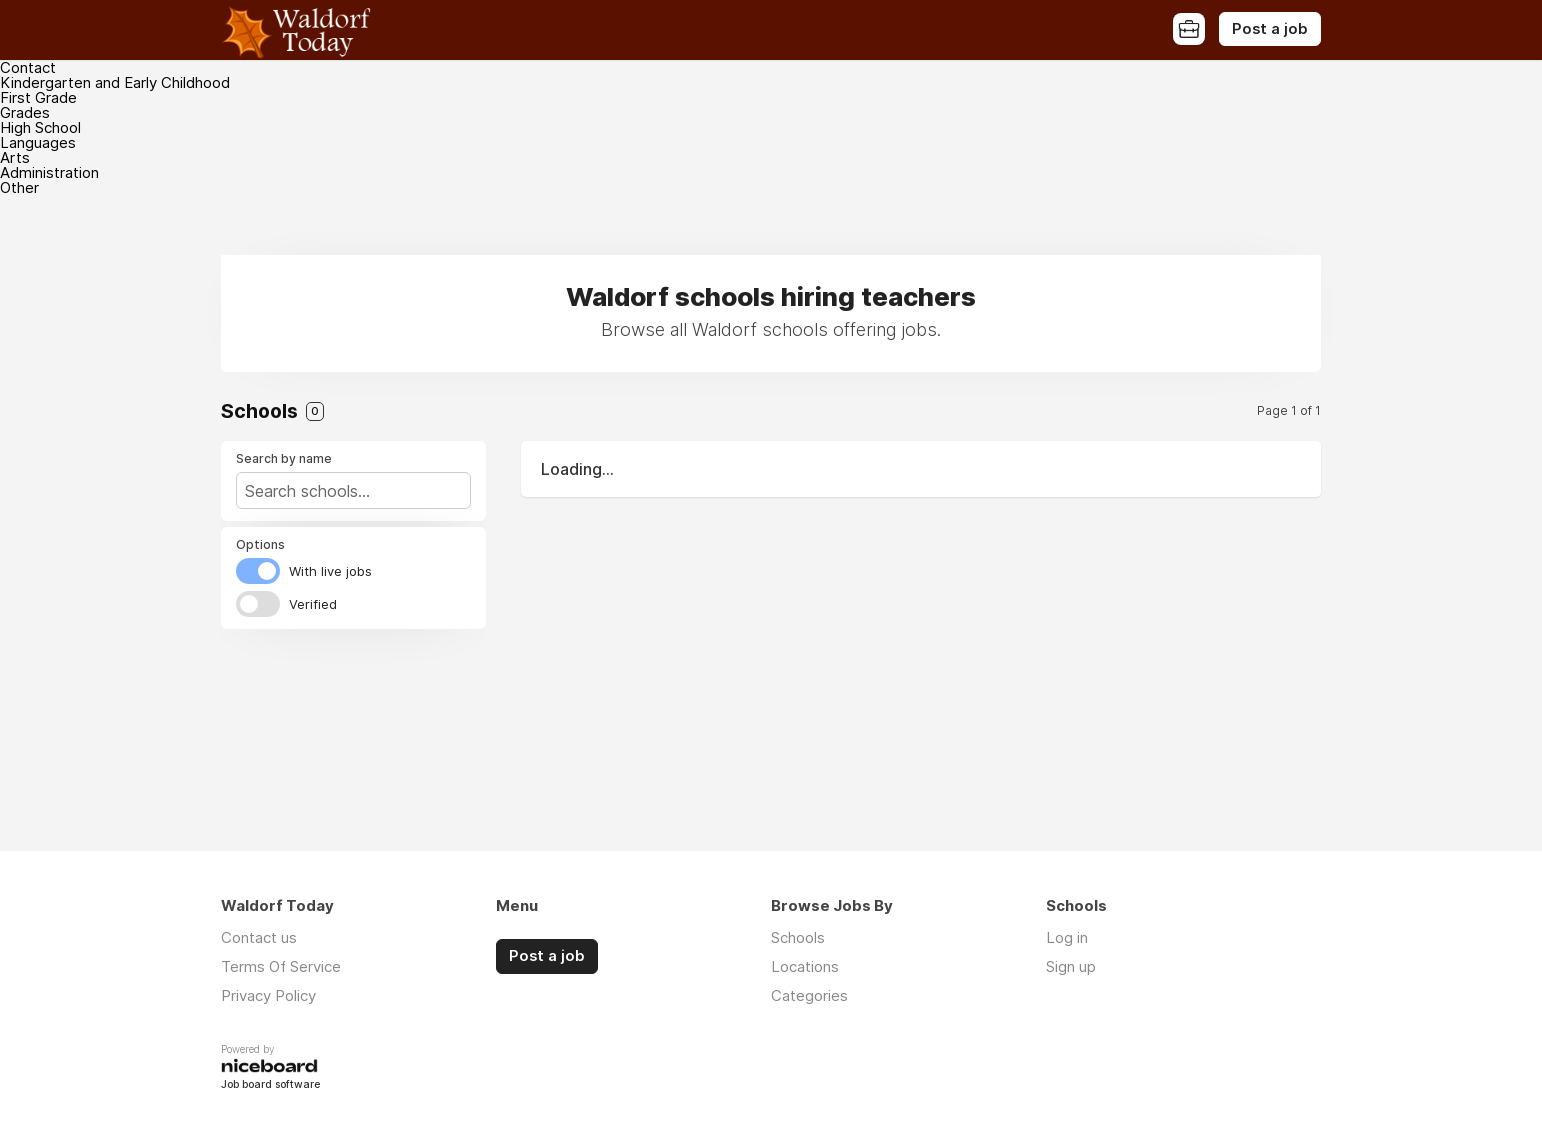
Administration (49, 172)
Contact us (259, 937)
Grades (25, 112)
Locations (805, 966)
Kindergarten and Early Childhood (115, 82)
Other (19, 187)
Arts (15, 157)
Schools (798, 937)
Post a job (1270, 29)
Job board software (270, 1085)
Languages (38, 142)
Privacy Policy (268, 995)
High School (40, 127)
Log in (1067, 937)
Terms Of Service (281, 966)
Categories (809, 995)
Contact (28, 67)
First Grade (38, 97)
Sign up (1071, 966)
